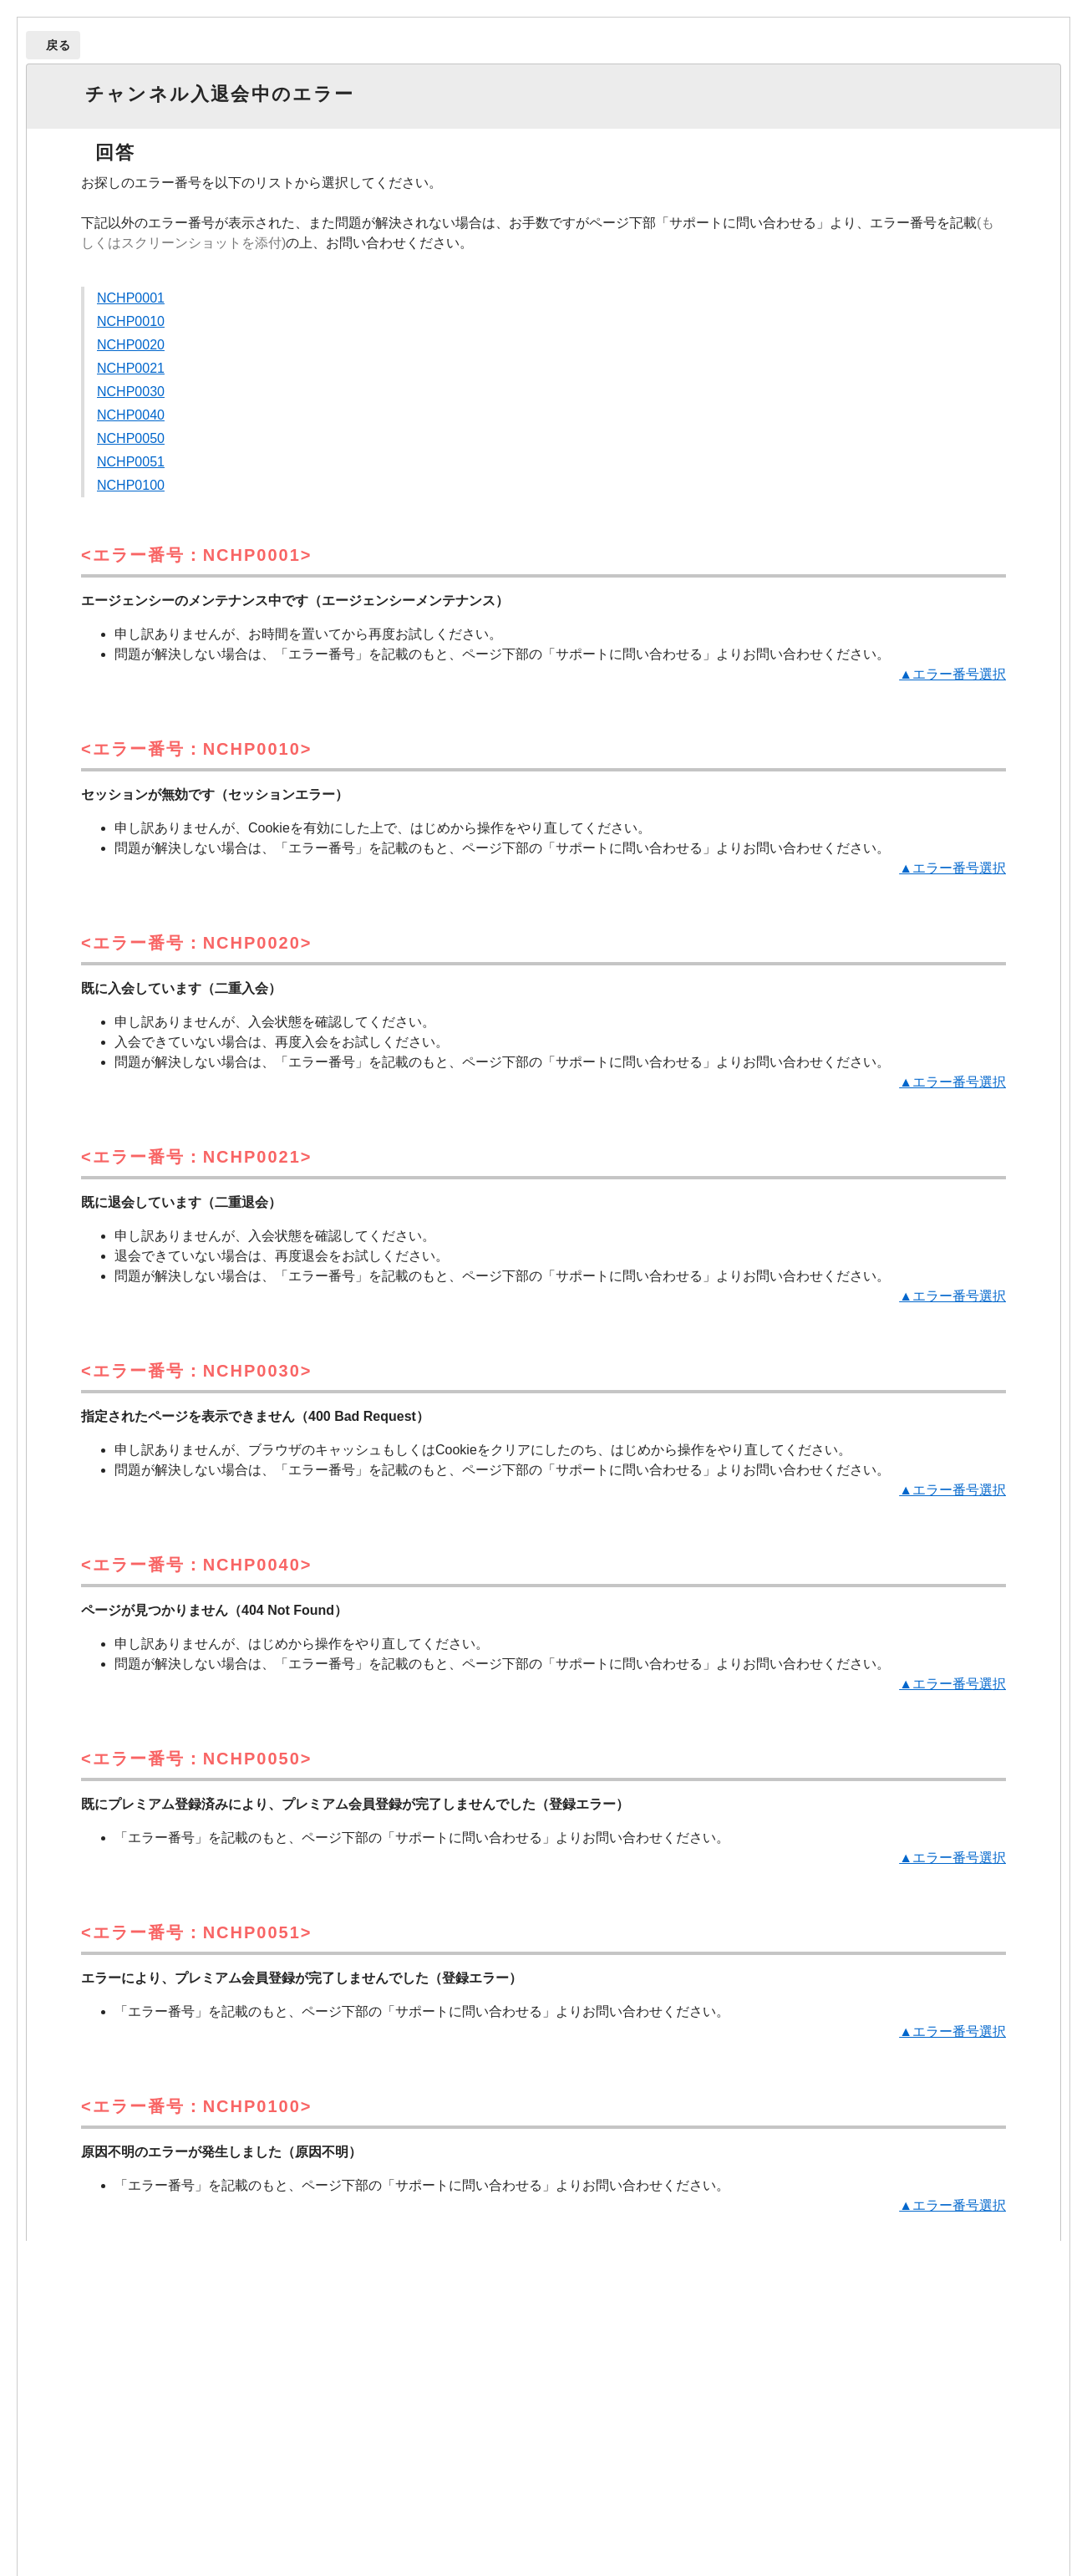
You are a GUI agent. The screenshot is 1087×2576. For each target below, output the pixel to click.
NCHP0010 (131, 321)
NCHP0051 (131, 462)
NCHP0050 (131, 438)
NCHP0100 (131, 485)
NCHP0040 (131, 415)
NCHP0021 (131, 368)
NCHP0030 (131, 391)
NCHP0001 (131, 298)
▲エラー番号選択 (952, 674)
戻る (59, 45)
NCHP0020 (131, 345)
